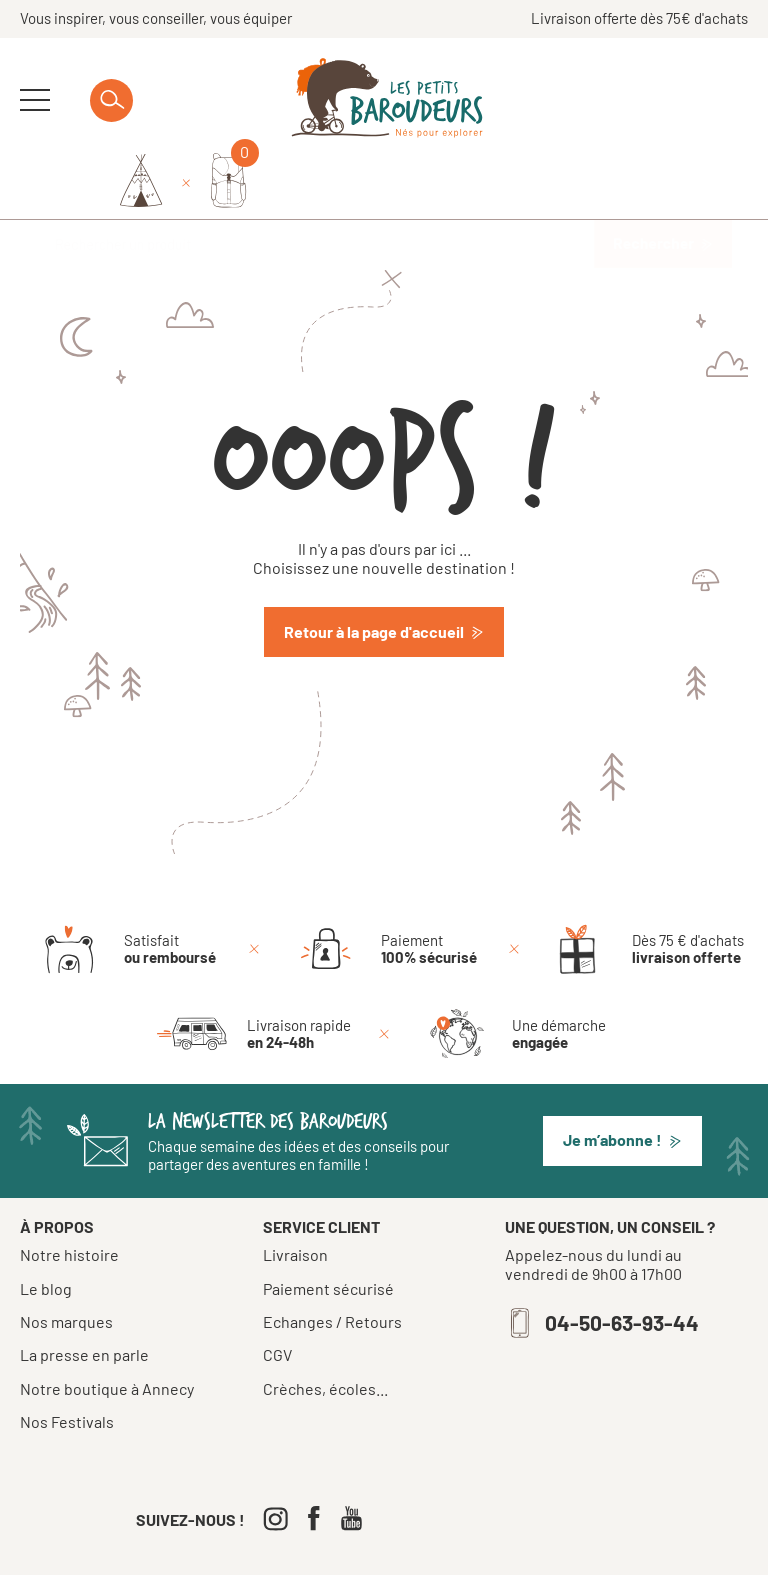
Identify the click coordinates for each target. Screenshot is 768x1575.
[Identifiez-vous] (642, 101)
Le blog (46, 1232)
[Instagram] (280, 1462)
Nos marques (66, 1265)
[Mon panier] (730, 100)
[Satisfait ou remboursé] (125, 893)
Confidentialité (557, 1552)
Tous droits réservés (310, 1552)
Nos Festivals (67, 1366)
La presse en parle (84, 1299)
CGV (277, 1300)
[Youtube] (356, 1462)
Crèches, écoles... (325, 1333)
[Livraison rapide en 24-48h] (254, 978)
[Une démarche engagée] (514, 978)
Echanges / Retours (332, 1266)
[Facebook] (318, 1462)
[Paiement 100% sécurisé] (384, 893)
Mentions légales (442, 1552)
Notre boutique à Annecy (107, 1332)
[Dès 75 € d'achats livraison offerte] (643, 893)
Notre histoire (69, 1199)
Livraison (295, 1200)
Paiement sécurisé (328, 1233)
